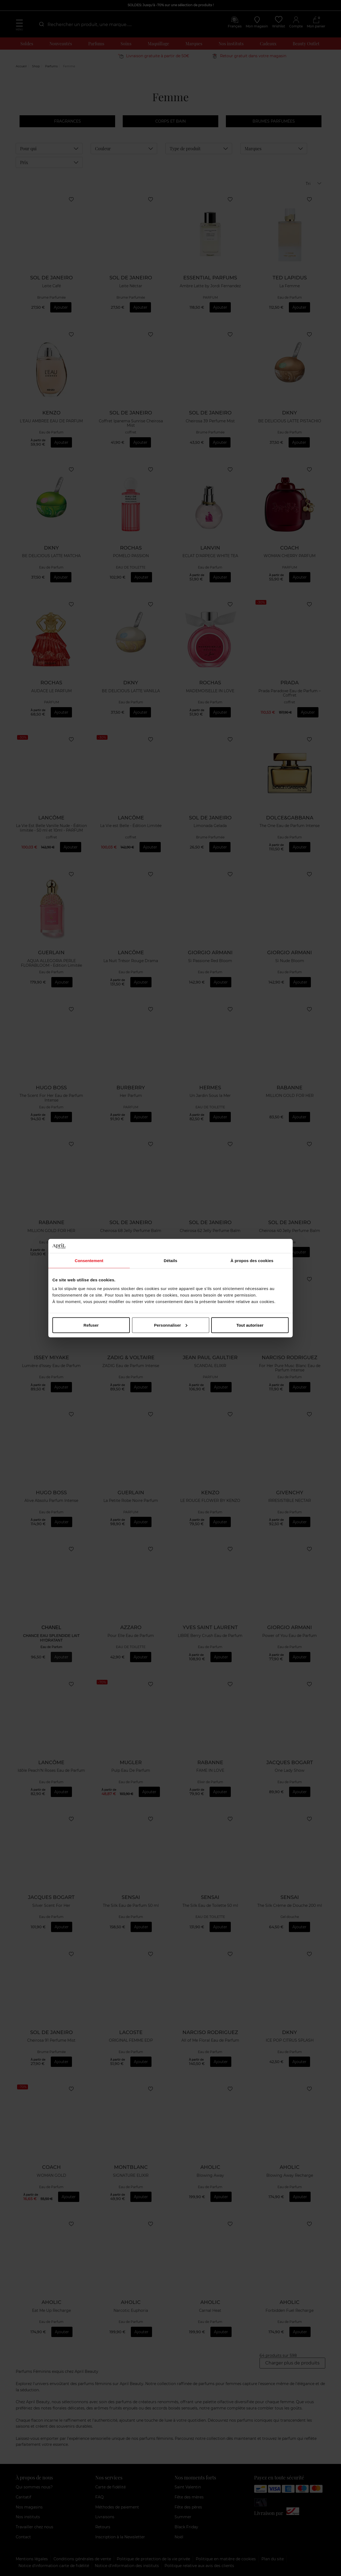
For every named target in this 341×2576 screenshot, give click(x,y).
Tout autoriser (250, 1325)
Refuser (91, 1325)
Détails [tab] (170, 1260)
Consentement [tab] (89, 1260)
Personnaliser (170, 1325)
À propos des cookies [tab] (252, 1260)
